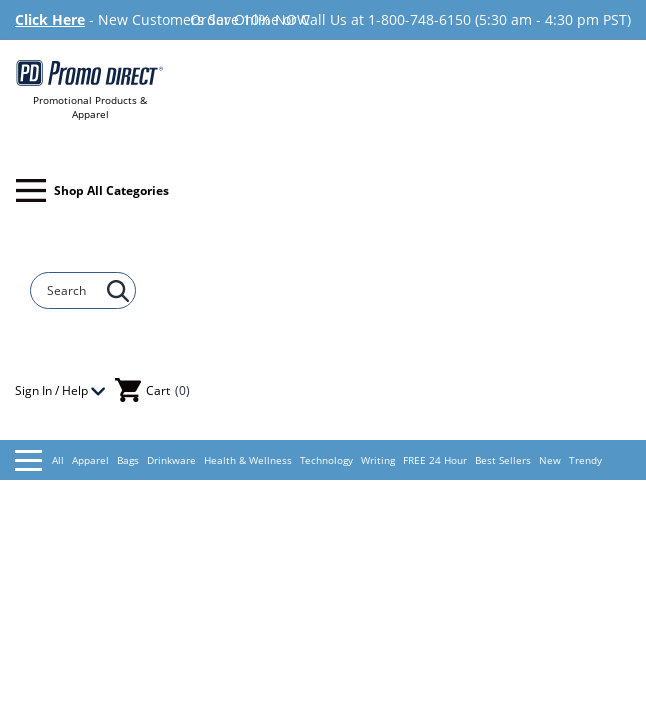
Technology (326, 460)
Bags (128, 460)
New (550, 460)
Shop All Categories (92, 190)
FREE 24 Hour (435, 460)
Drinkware (171, 460)
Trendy (585, 460)
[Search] (73, 290)
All (39, 460)
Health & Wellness (248, 460)
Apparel (90, 460)
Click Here (50, 19)
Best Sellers (503, 460)
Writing (378, 460)
